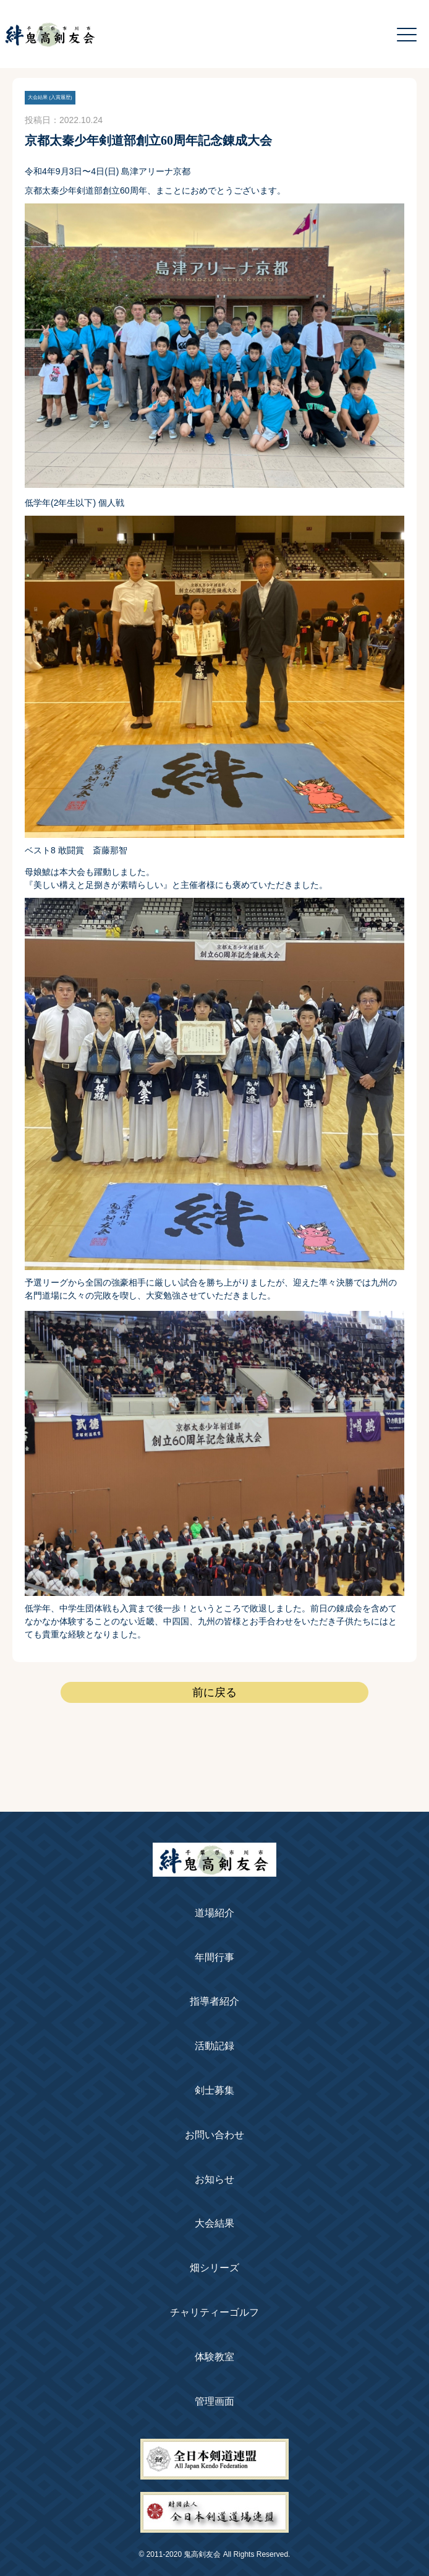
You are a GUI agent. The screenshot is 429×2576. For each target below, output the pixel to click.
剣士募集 (214, 2090)
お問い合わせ (214, 2135)
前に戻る (214, 1692)
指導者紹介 (214, 2001)
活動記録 (214, 2046)
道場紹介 (214, 1913)
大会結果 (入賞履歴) (50, 97)
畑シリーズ (214, 2268)
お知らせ (214, 2179)
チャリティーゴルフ (214, 2312)
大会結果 (214, 2223)
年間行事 (214, 1957)
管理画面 (214, 2401)
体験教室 (214, 2357)
